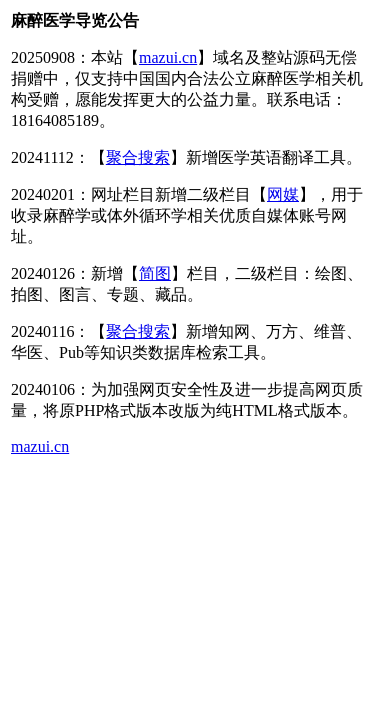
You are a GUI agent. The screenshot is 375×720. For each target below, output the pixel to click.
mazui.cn (168, 57)
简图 (155, 273)
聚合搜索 (138, 157)
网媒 (283, 194)
